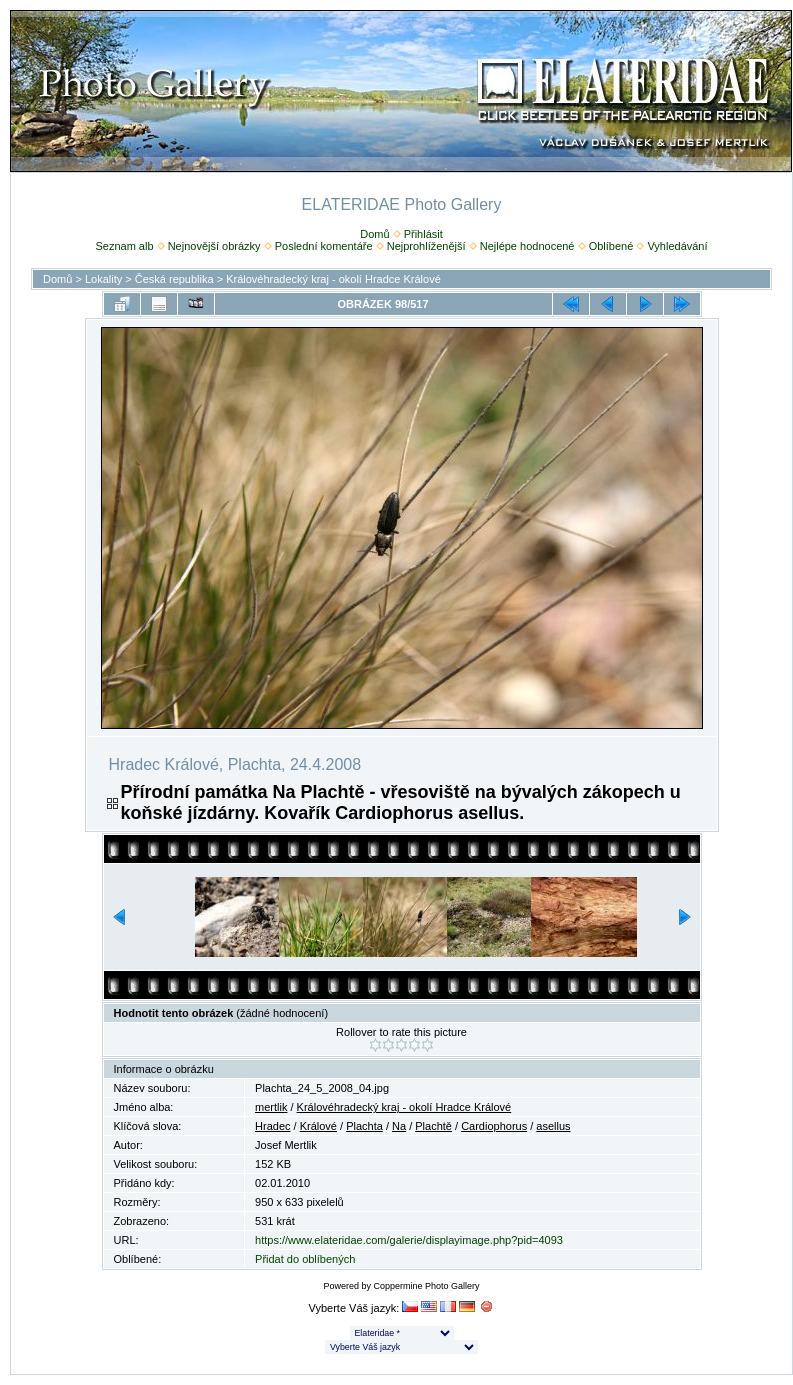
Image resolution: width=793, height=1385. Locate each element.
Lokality (103, 279)
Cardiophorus (494, 1126)
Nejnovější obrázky (214, 246)
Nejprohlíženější (426, 246)
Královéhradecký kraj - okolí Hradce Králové (333, 279)
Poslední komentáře (324, 246)
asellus (553, 1126)
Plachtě (433, 1126)
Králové (318, 1126)
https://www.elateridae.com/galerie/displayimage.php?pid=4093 (409, 1240)
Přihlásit (423, 234)
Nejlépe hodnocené (527, 246)
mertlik (271, 1107)
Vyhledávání (677, 246)
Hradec (272, 1126)
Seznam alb (124, 246)
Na (399, 1126)
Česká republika (174, 279)
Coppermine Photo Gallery (426, 1286)
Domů (374, 234)
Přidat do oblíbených (305, 1259)
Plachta (364, 1126)
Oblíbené (611, 246)
